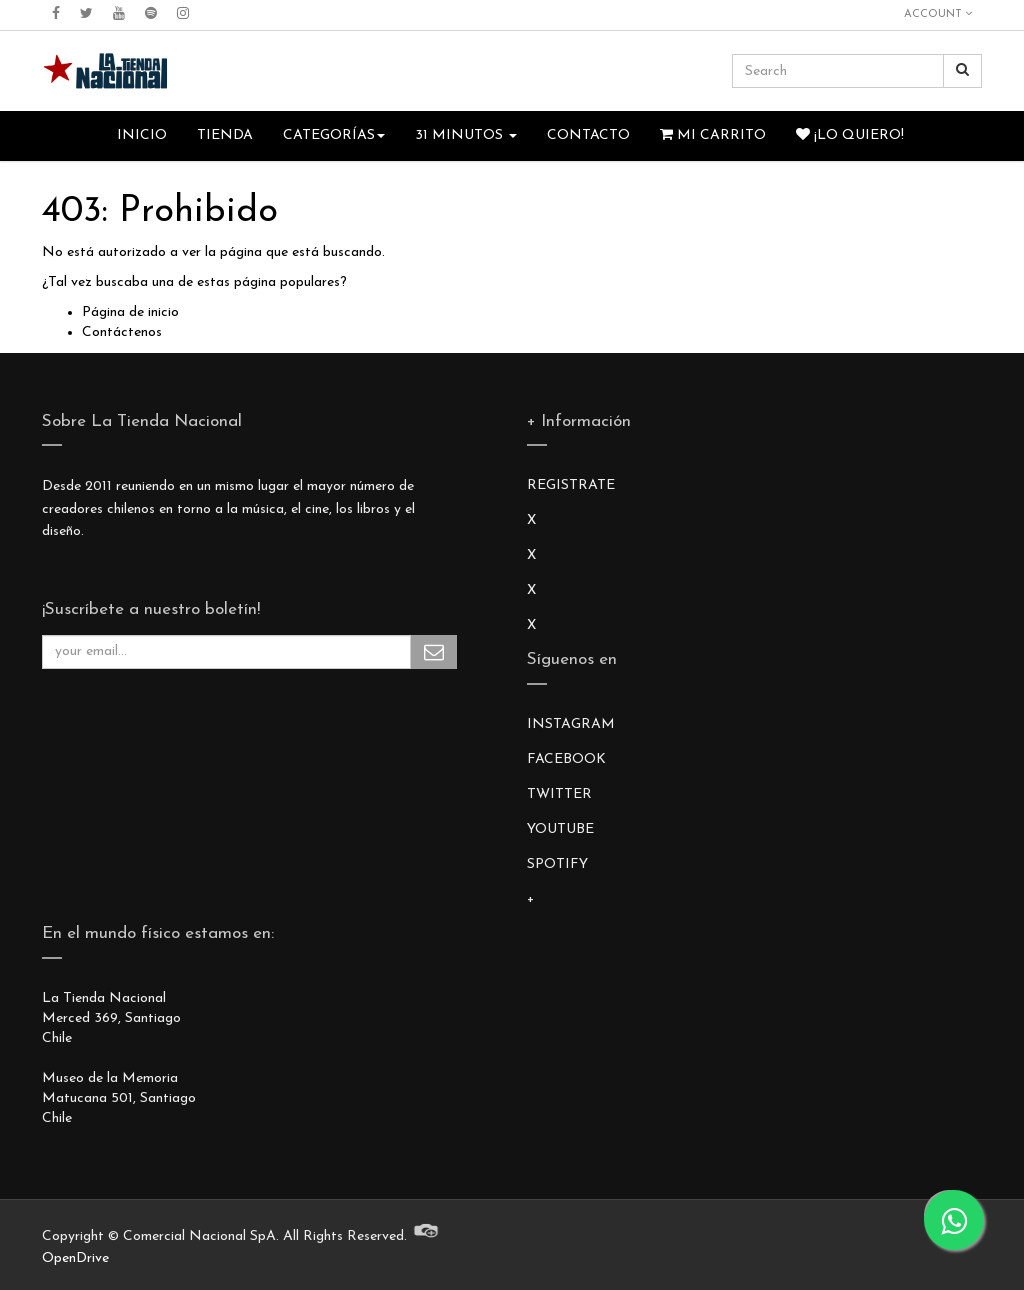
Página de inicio (130, 312)
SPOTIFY (557, 864)
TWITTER (559, 794)
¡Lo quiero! (850, 135)
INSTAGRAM (571, 724)
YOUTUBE (560, 829)
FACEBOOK (566, 759)
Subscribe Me (434, 652)
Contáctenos (122, 332)
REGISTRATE (571, 485)
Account (938, 14)
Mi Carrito (713, 135)
